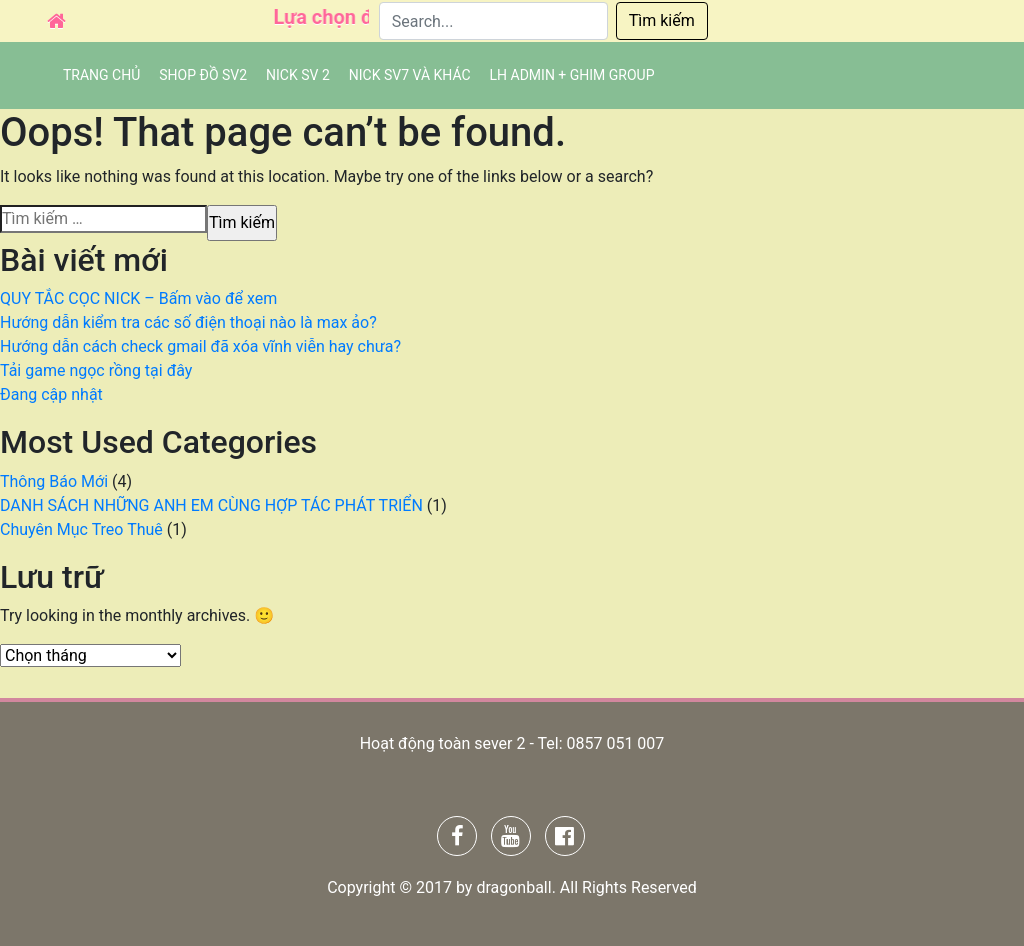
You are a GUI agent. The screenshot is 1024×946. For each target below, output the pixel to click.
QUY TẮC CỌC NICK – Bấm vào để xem (138, 298)
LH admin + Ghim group (572, 75)
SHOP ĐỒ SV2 (203, 75)
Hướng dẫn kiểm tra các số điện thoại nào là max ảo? (188, 322)
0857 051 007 (615, 743)
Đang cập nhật (51, 394)
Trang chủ (101, 75)
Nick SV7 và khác (410, 75)
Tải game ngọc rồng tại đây (96, 370)
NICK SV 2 (298, 75)
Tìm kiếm (662, 20)
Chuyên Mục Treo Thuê (81, 529)
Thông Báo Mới (54, 481)
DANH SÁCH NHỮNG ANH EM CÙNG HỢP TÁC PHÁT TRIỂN (211, 505)
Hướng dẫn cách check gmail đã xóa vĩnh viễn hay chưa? (200, 346)
